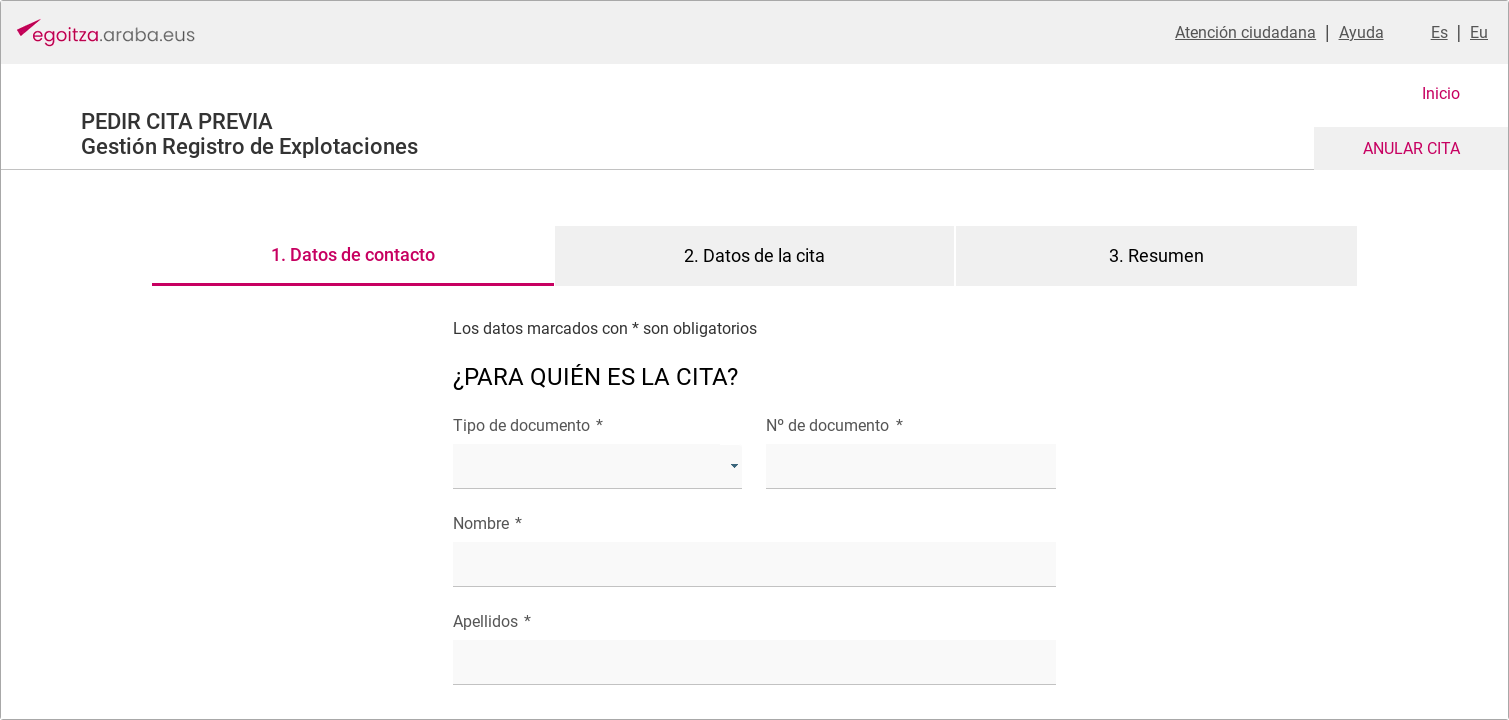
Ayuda (1361, 32)
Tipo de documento (528, 425)
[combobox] (597, 466)
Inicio (1441, 93)
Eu (1479, 32)
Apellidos (492, 621)
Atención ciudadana (1245, 32)
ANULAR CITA (1411, 148)
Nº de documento (834, 425)
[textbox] (910, 466)
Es (1439, 32)
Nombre (487, 523)
